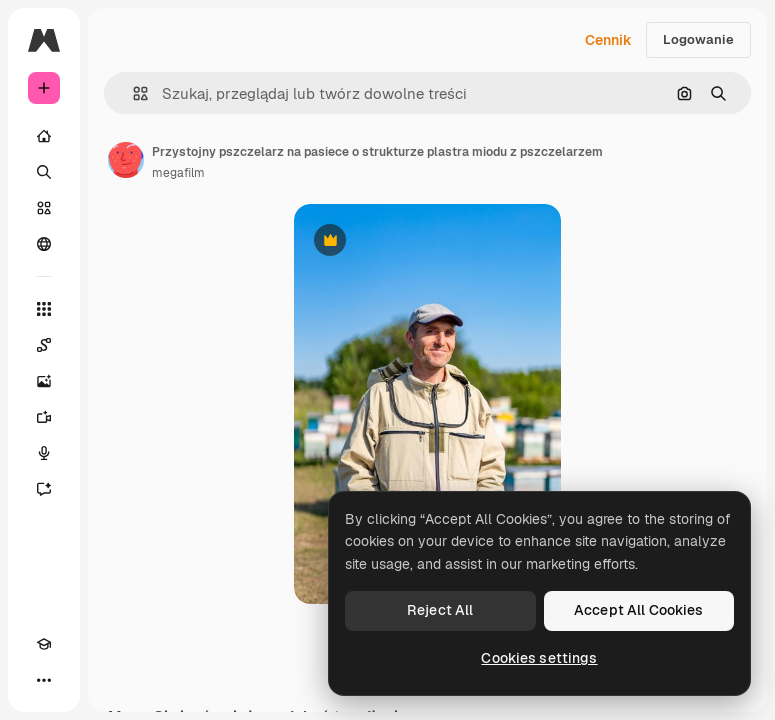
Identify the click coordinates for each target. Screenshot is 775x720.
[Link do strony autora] (126, 160)
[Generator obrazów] (44, 381)
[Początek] (44, 136)
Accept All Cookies (639, 610)
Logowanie (698, 39)
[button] (132, 93)
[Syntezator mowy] (44, 453)
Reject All (440, 610)
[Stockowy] (44, 208)
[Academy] (44, 644)
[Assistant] (44, 489)
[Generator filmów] (44, 417)
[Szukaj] (44, 172)
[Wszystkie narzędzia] (44, 309)
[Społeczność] (44, 244)
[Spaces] (44, 345)
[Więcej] (44, 680)
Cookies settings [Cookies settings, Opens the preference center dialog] (539, 658)
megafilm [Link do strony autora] (178, 173)
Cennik (608, 40)
